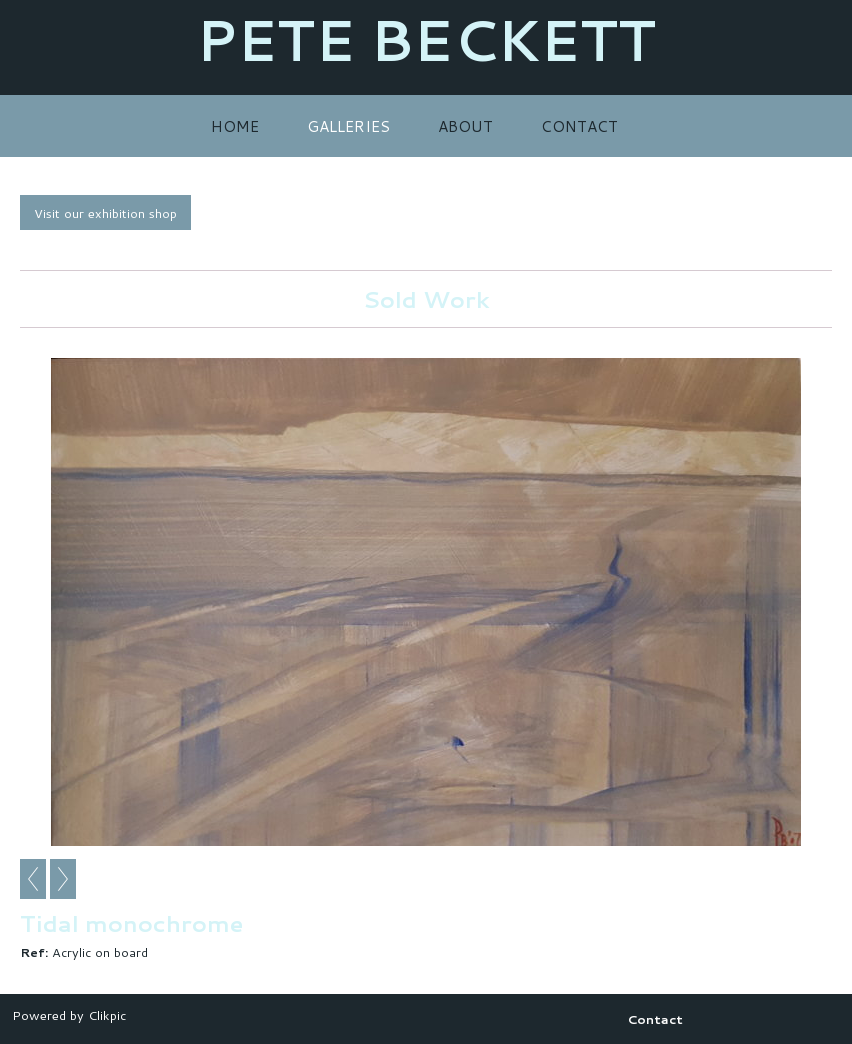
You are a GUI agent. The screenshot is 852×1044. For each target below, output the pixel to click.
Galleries (348, 126)
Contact (579, 126)
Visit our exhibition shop (105, 213)
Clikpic (107, 1015)
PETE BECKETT (426, 39)
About (465, 126)
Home (235, 126)
